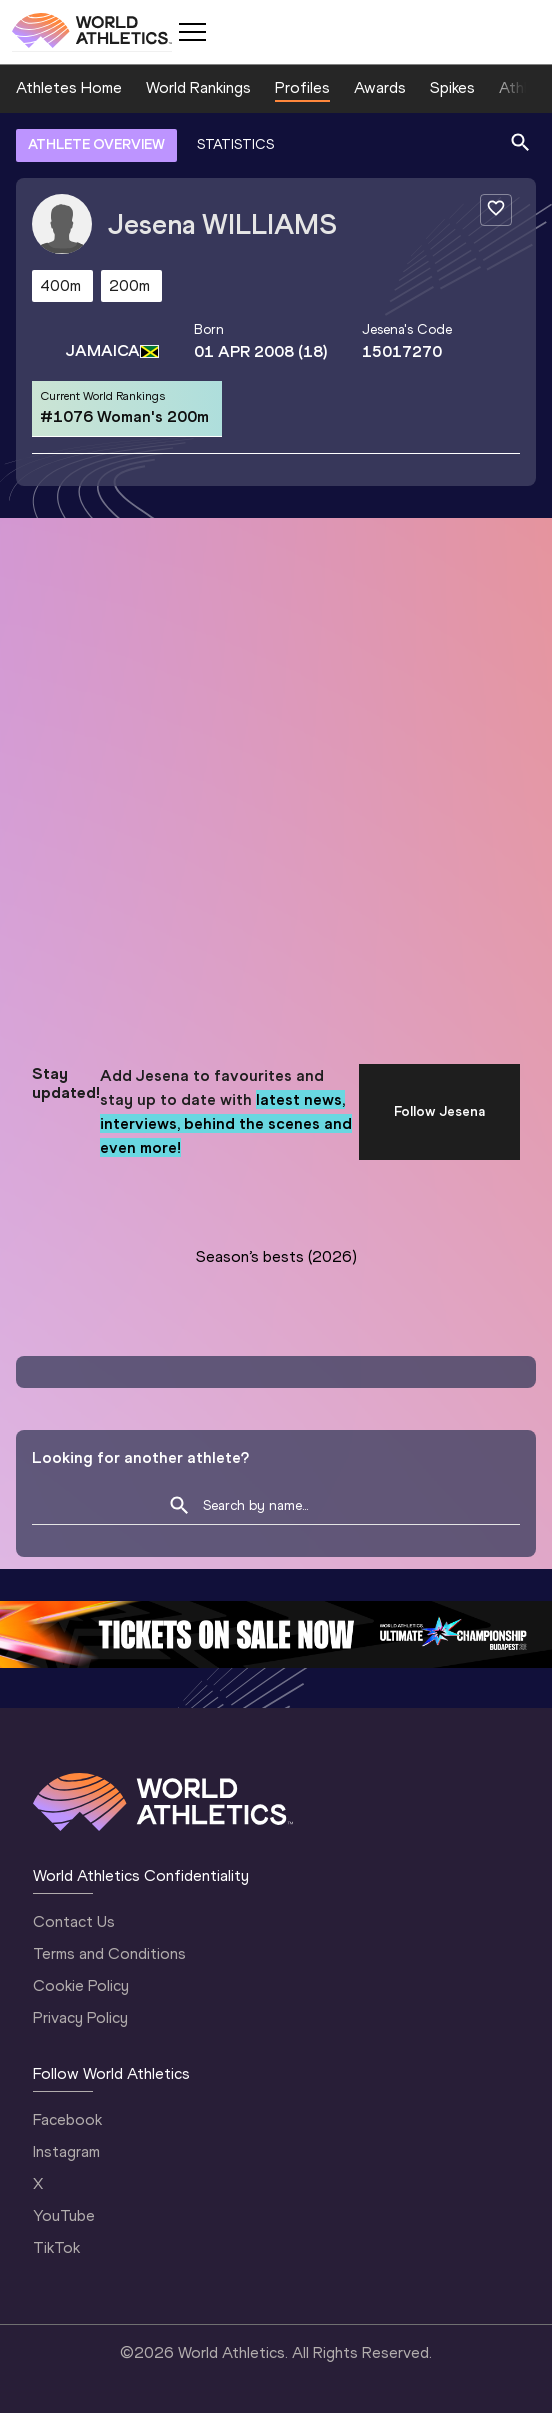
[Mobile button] (192, 32)
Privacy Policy (80, 2017)
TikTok (56, 2247)
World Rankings (198, 87)
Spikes (452, 87)
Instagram (66, 2151)
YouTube (64, 2215)
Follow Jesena (439, 1111)
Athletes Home (69, 87)
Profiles (302, 87)
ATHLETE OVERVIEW (96, 144)
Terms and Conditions (109, 1953)
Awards (380, 87)
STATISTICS (235, 144)
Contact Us (74, 1921)
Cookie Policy (81, 1985)
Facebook (67, 2119)
